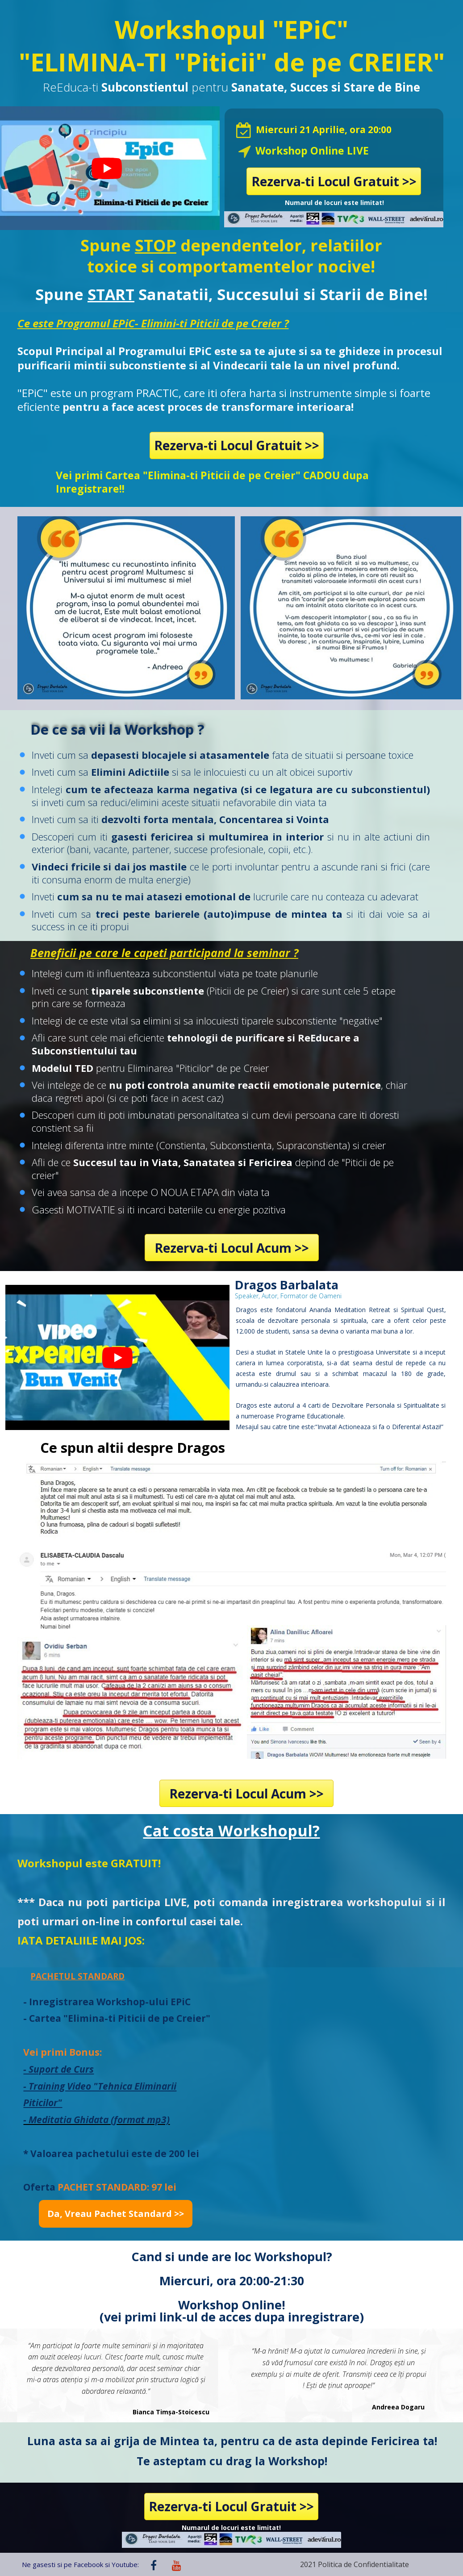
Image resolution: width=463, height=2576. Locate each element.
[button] (115, 2214)
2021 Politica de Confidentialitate (354, 2564)
